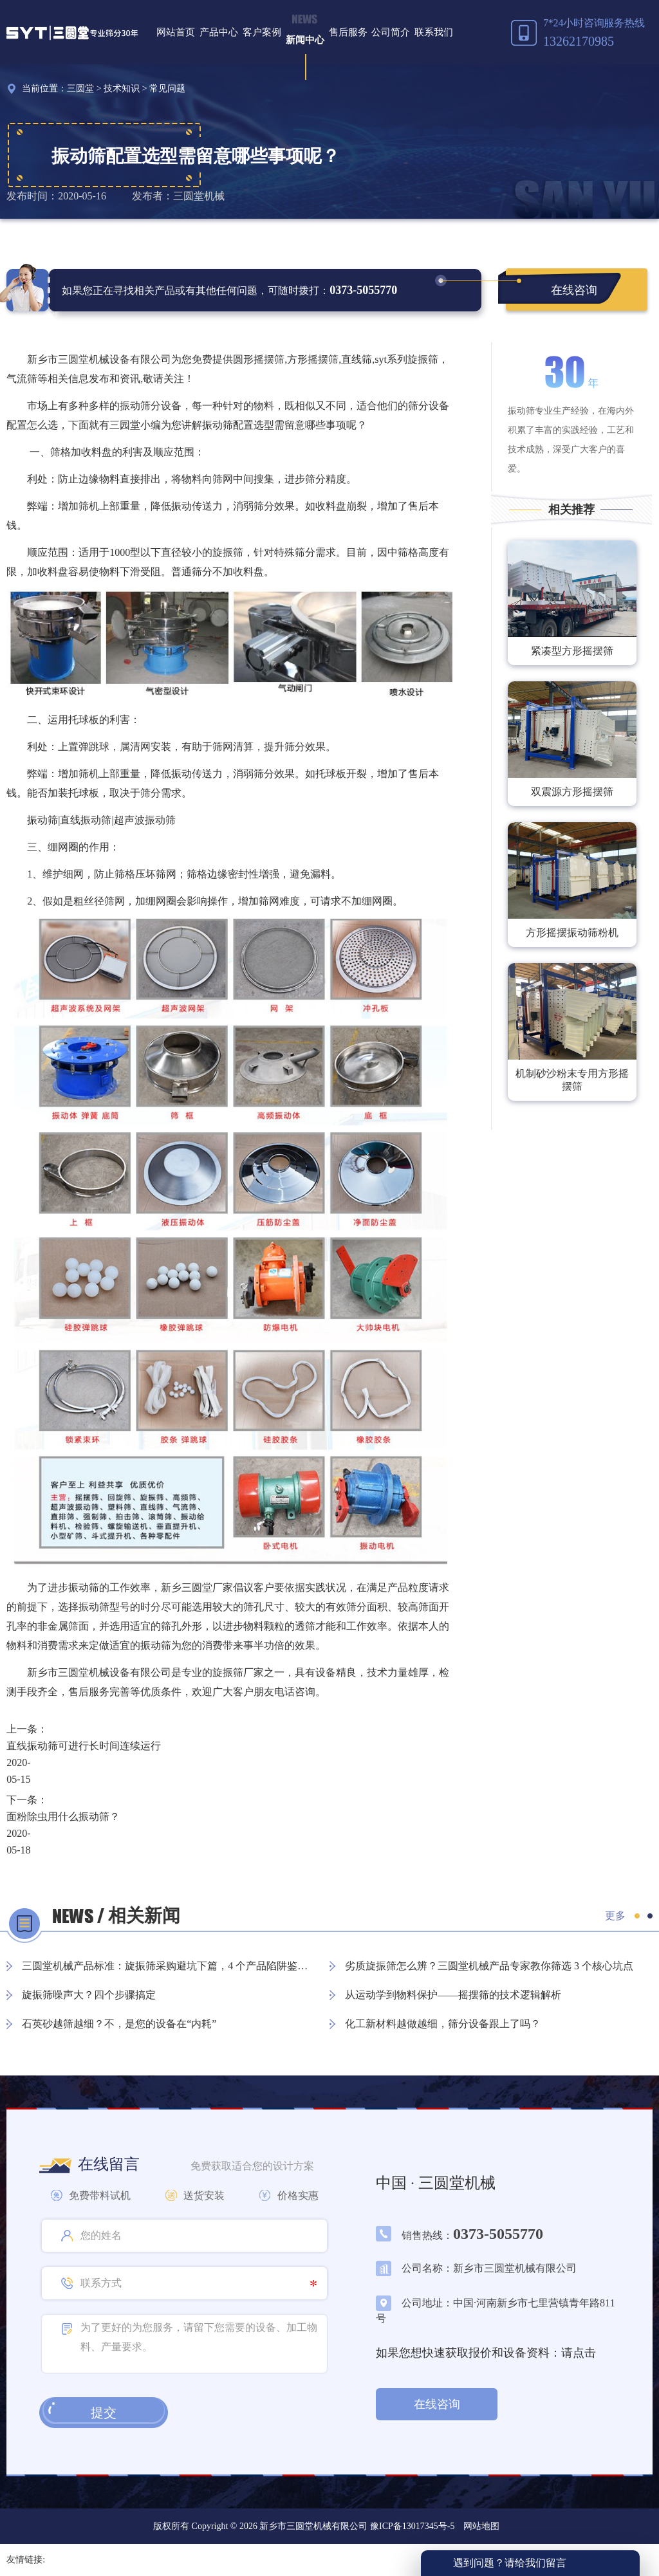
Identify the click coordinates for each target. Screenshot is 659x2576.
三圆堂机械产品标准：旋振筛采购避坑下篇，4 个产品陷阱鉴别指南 (169, 1965)
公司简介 (390, 32)
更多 (615, 1915)
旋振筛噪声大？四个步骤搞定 (89, 1994)
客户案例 (262, 32)
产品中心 (219, 32)
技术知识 (122, 88)
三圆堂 (80, 88)
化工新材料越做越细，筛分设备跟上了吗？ (443, 2023)
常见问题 (167, 88)
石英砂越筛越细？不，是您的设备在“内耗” (119, 2023)
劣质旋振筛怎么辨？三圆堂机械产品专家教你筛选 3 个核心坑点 (489, 1965)
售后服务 (348, 32)
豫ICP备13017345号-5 (410, 2526)
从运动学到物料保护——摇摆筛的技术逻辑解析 (453, 1994)
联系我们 (433, 32)
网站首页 (175, 32)
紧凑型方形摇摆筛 (572, 650)
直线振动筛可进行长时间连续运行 (83, 1745)
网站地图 (481, 2526)
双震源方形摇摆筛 (572, 791)
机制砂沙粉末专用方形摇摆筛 (572, 1080)
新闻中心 (305, 40)
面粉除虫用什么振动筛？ (63, 1816)
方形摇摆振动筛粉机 (572, 932)
